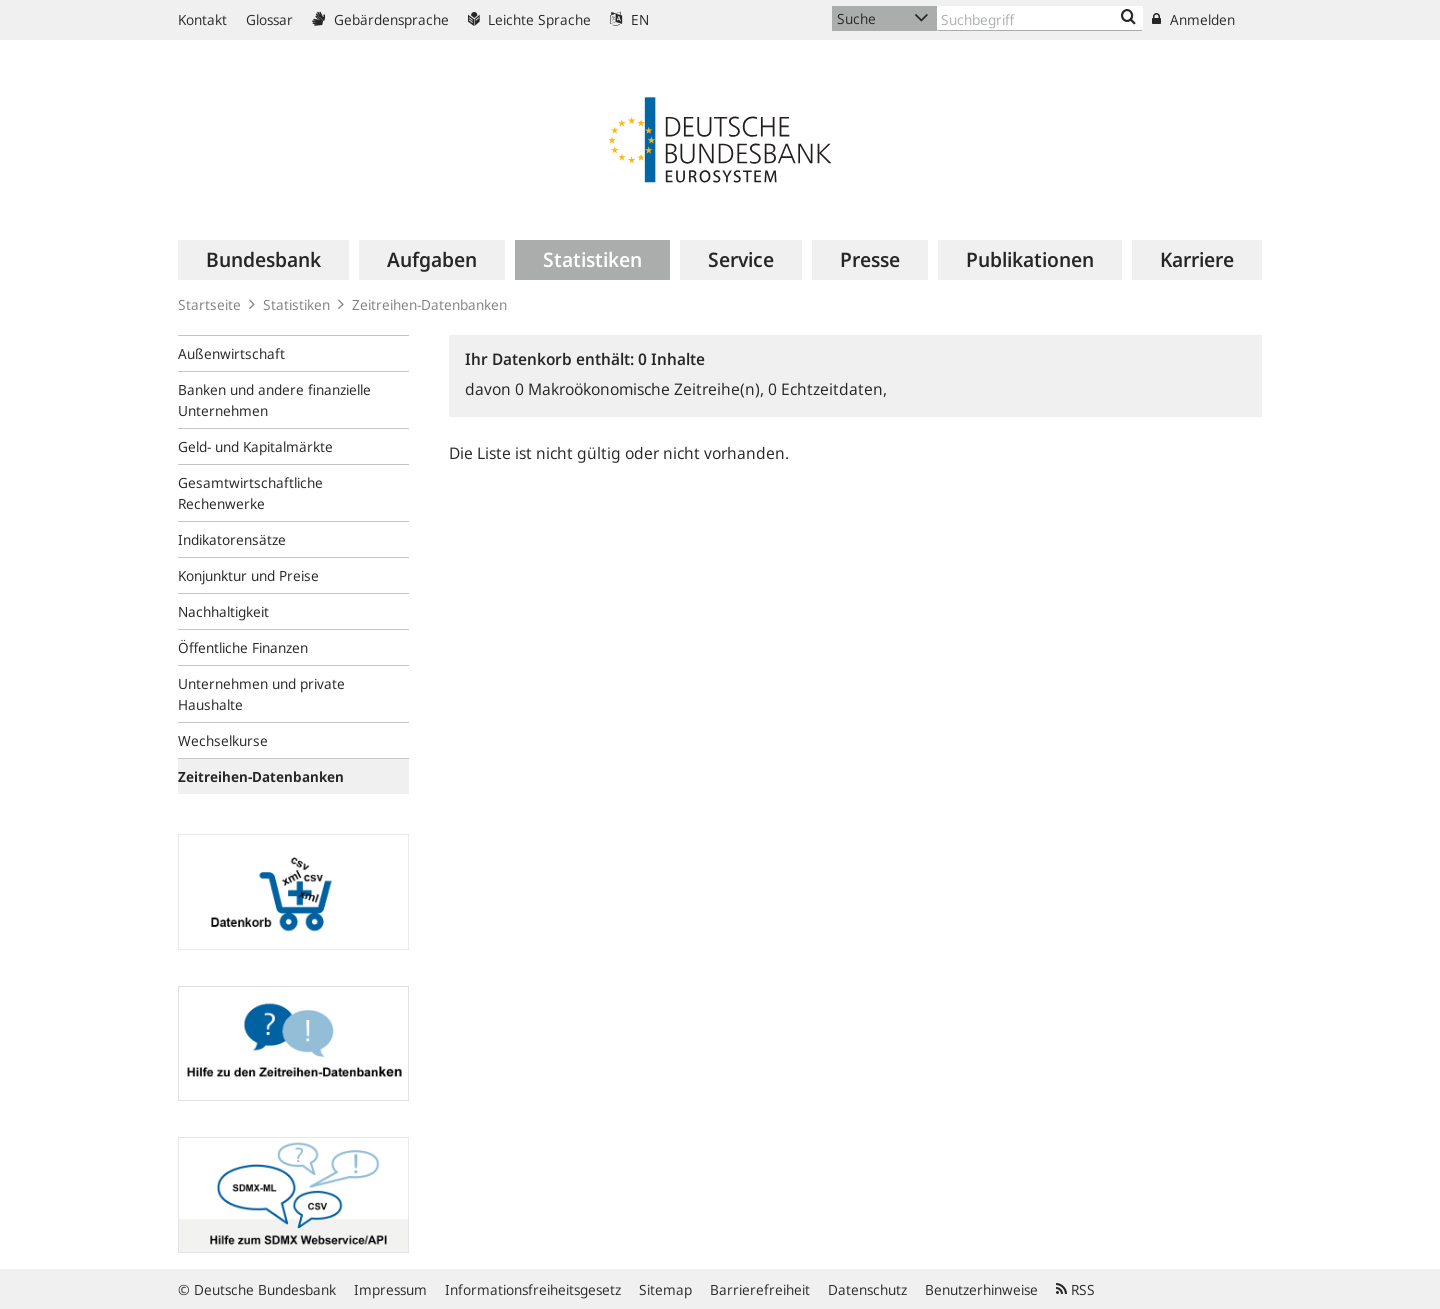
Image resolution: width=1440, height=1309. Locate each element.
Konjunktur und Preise (248, 575)
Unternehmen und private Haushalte (261, 694)
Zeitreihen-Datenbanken (429, 304)
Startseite (209, 304)
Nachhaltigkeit (223, 611)
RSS (1075, 1289)
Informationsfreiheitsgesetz (533, 1289)
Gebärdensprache (380, 19)
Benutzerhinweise (981, 1289)
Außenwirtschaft (231, 353)
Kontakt (202, 19)
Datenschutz (867, 1289)
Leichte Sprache (529, 19)
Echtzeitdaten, (827, 389)
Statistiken (296, 304)
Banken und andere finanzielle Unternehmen (274, 400)
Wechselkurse (223, 740)
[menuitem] (263, 260)
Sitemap (665, 1289)
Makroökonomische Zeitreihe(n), (641, 389)
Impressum (390, 1289)
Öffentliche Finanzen (243, 647)
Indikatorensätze (232, 539)
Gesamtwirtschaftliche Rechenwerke (250, 493)
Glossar (269, 19)
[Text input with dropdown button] (1040, 18)
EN (629, 19)
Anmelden (1193, 19)
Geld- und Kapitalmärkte (255, 446)
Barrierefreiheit (760, 1289)
